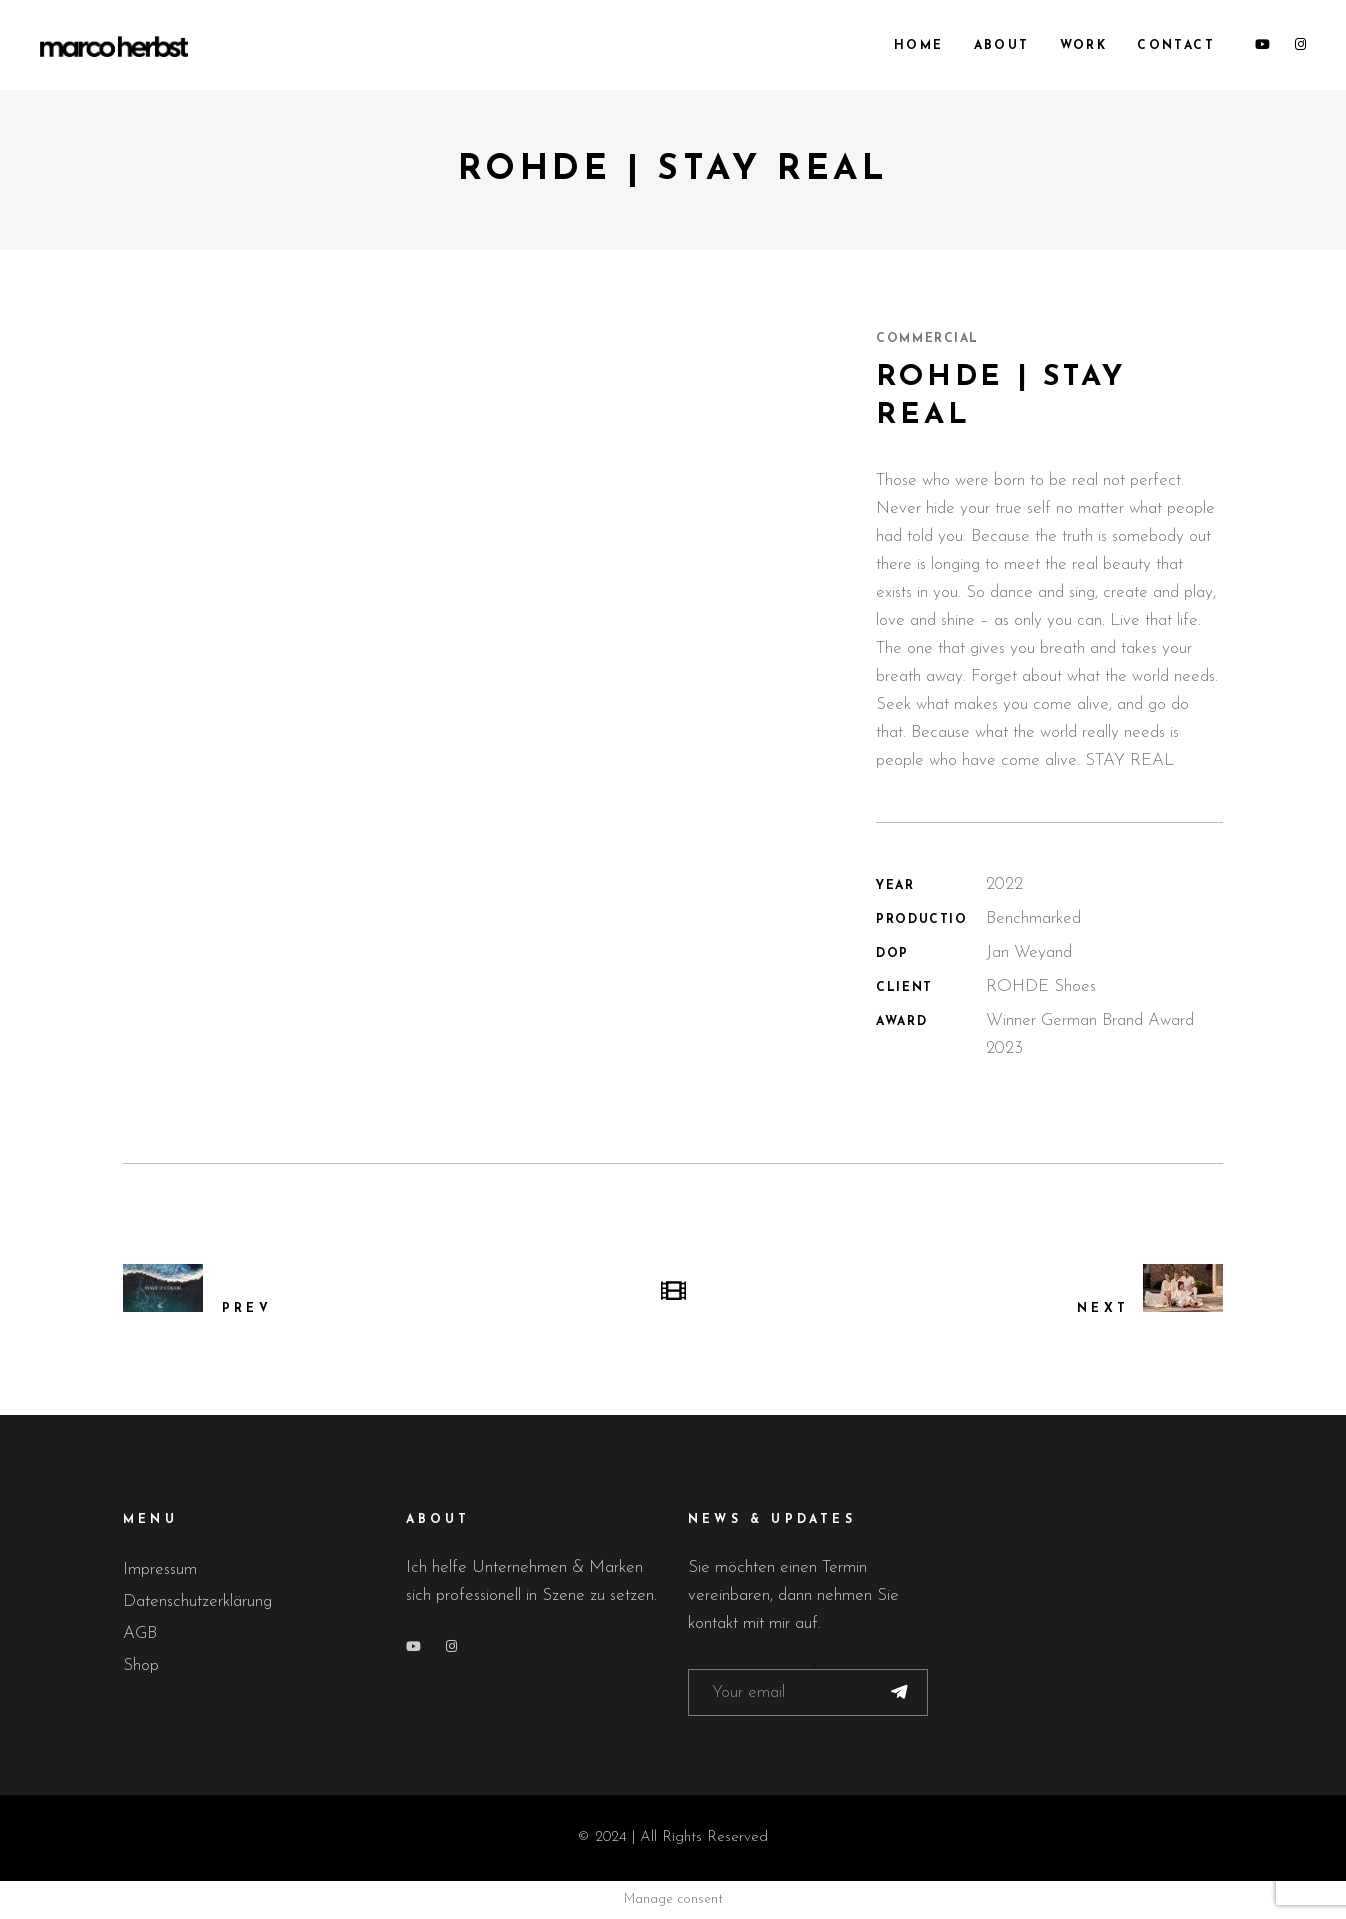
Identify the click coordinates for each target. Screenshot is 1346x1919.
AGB (140, 1633)
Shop (141, 1665)
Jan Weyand (1029, 952)
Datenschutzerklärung (197, 1601)
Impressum (160, 1569)
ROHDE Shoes (1041, 986)
